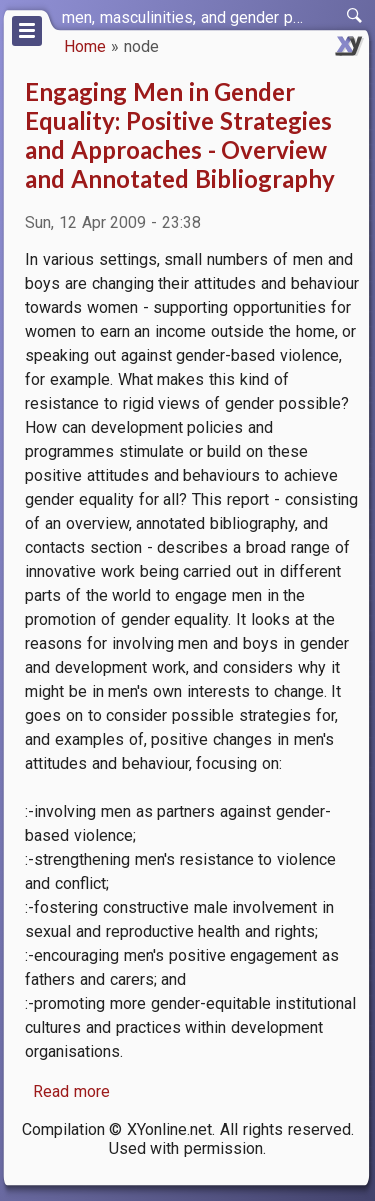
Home (85, 46)
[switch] (355, 16)
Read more (71, 1091)
